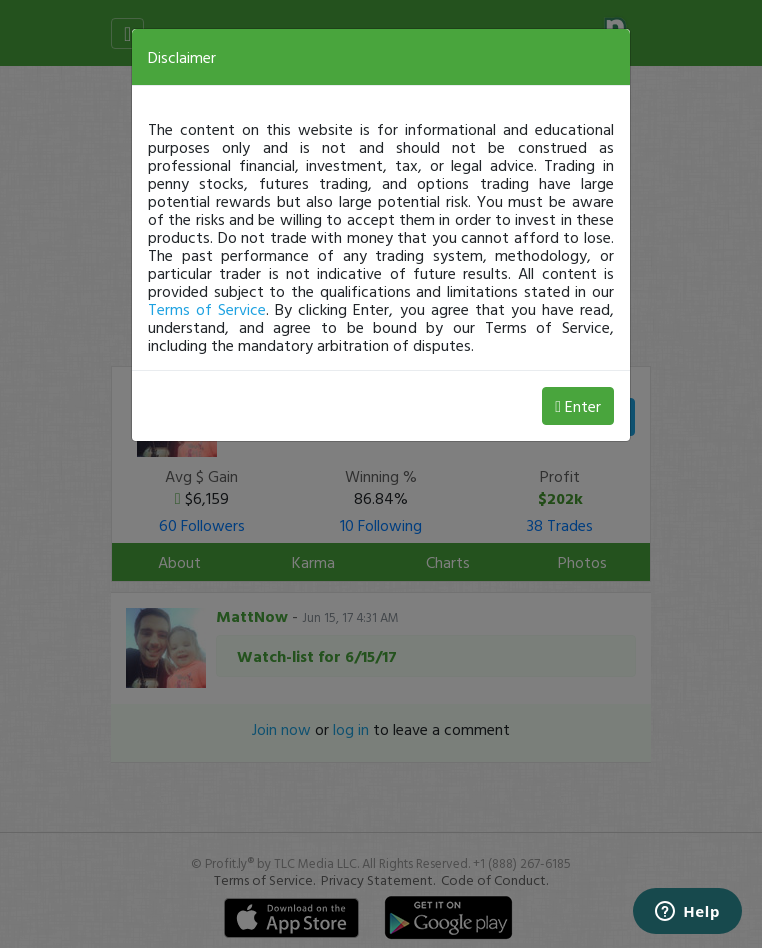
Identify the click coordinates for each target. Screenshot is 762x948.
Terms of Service (207, 309)
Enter (578, 406)
